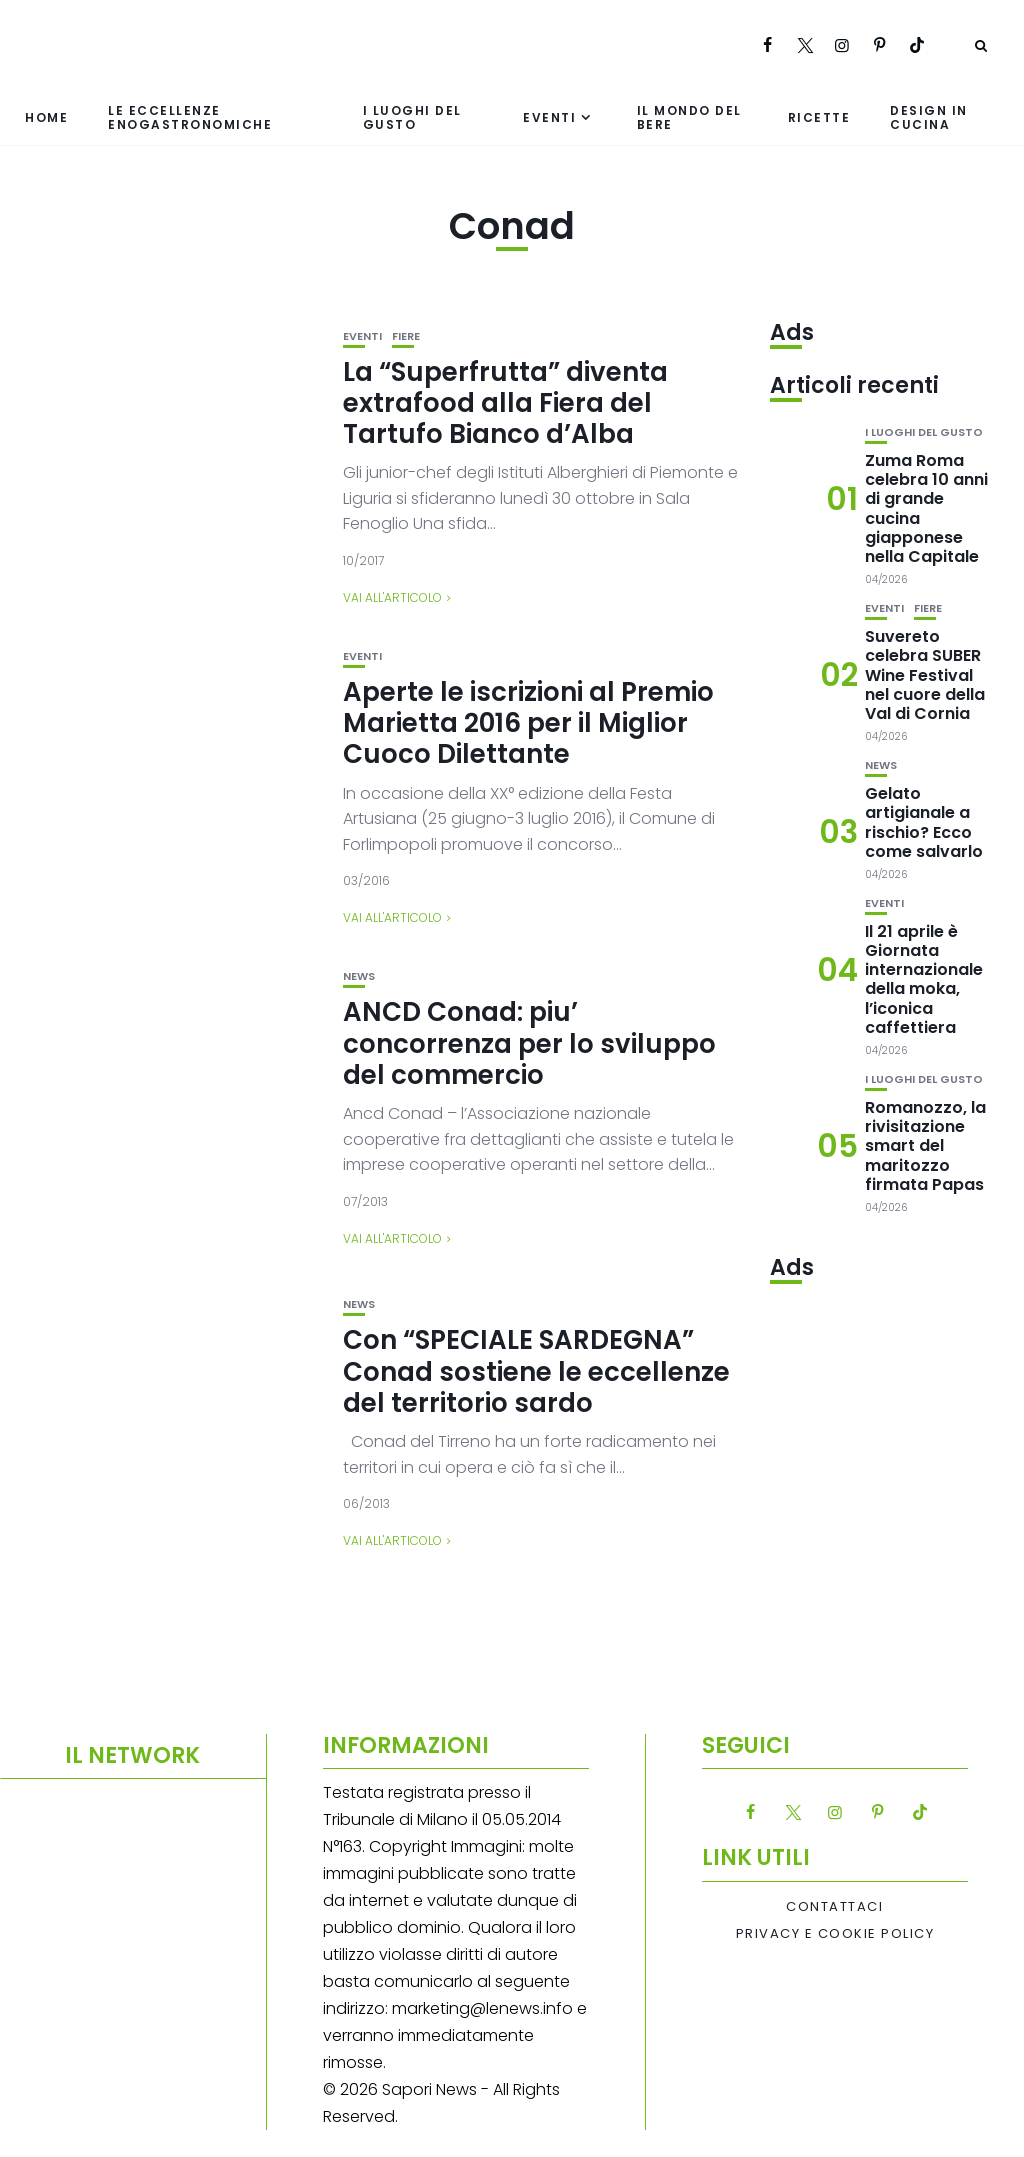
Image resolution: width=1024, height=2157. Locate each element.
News (359, 976)
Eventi (549, 117)
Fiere (406, 336)
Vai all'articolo (392, 597)
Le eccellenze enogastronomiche (190, 117)
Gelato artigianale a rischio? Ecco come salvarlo (924, 822)
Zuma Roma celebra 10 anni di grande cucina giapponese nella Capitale (926, 508)
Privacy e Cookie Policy (835, 1934)
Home (46, 117)
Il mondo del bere (689, 117)
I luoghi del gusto (412, 117)
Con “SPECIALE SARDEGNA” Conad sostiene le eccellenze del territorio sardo (536, 1371)
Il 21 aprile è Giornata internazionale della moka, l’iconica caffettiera (924, 979)
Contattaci (834, 1907)
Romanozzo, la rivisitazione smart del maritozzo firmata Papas (925, 1146)
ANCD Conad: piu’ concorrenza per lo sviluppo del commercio (529, 1043)
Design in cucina (929, 117)
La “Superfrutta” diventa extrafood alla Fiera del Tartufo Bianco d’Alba (505, 403)
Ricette (819, 117)
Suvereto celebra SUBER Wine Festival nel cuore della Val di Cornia (925, 675)
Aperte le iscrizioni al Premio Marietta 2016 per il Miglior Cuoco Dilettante (528, 723)
